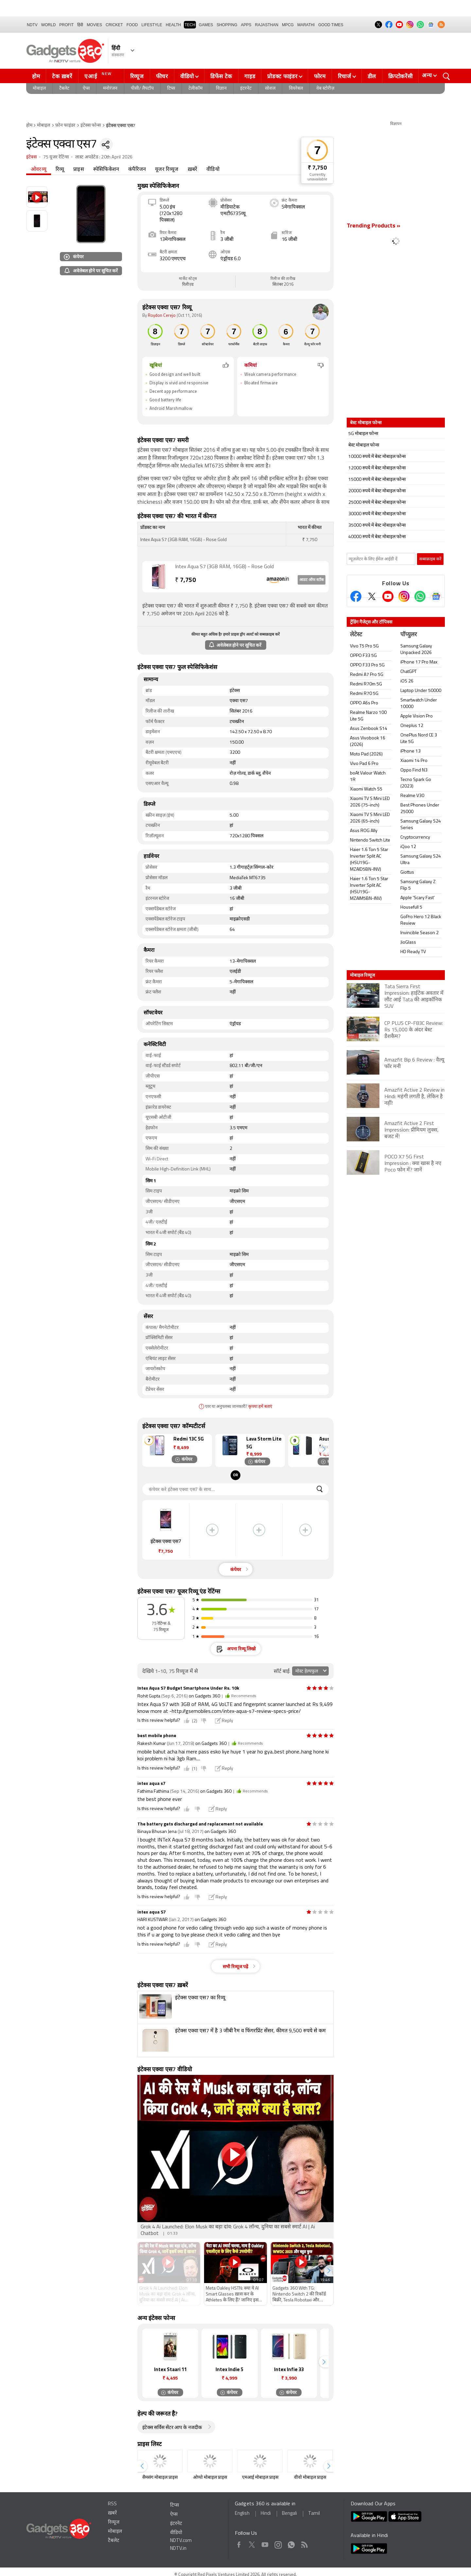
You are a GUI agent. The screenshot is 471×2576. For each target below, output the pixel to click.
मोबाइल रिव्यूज (362, 975)
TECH (189, 25)
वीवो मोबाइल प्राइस (310, 2477)
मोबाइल (39, 88)
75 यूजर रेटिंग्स (56, 157)
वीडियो (187, 76)
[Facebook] (355, 596)
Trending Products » (373, 226)
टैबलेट (64, 88)
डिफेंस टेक (221, 76)
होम (36, 76)
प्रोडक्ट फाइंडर (282, 76)
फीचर (162, 76)
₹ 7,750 (317, 168)
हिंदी (80, 25)
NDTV (32, 25)
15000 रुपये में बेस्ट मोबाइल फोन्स (377, 479)
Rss (304, 2543)
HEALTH (173, 25)
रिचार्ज (344, 76)
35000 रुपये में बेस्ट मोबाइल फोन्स (377, 525)
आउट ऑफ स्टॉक (311, 580)
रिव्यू (60, 169)
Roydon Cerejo (162, 316)
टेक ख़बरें (62, 76)
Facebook (239, 2543)
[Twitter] (371, 596)
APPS (246, 25)
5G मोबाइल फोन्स (363, 433)
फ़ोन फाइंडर (65, 125)
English (242, 2513)
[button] (324, 1449)
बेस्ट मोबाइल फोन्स (363, 445)
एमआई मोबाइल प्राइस (260, 2477)
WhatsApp (291, 2543)
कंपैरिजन (137, 169)
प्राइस (78, 169)
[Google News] (436, 596)
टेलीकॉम (195, 88)
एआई (98, 75)
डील (372, 76)
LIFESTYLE (151, 25)
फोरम (320, 76)
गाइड (249, 76)
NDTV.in (178, 2548)
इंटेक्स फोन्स (90, 125)
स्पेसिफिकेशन (106, 169)
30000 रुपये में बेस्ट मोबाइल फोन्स (377, 514)
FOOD (132, 25)
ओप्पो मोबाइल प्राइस (210, 2477)
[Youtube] (387, 596)
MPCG (288, 25)
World (48, 25)
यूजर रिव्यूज (166, 169)
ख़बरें (193, 169)
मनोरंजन (110, 88)
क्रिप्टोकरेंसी (400, 76)
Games (206, 25)
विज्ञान (221, 88)
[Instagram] (404, 596)
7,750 (185, 580)
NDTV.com (181, 2540)
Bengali (289, 2513)
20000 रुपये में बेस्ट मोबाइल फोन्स (377, 491)
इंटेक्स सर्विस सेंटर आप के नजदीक (172, 2427)
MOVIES (94, 25)
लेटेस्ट (356, 635)
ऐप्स (86, 88)
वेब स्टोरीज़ (325, 88)
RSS (112, 2504)
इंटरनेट (246, 88)
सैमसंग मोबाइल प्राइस (160, 2477)
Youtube (265, 2543)
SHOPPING (227, 25)
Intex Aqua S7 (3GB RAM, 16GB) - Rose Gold (224, 567)
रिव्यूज (137, 76)
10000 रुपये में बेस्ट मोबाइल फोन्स (377, 456)
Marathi (306, 25)
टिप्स (171, 88)
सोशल (270, 88)
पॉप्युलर (408, 635)
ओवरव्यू (38, 169)
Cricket (114, 25)
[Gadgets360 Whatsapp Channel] (420, 596)
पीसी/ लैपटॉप (142, 88)
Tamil (314, 2513)
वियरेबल (296, 88)
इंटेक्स (31, 157)
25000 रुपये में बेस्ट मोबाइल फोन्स (377, 502)
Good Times (330, 25)
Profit (66, 25)
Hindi (266, 2513)
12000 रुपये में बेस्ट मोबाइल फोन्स (377, 468)
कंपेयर (74, 256)
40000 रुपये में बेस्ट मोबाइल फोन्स (377, 537)
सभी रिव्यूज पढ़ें (235, 1967)
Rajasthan (266, 25)
